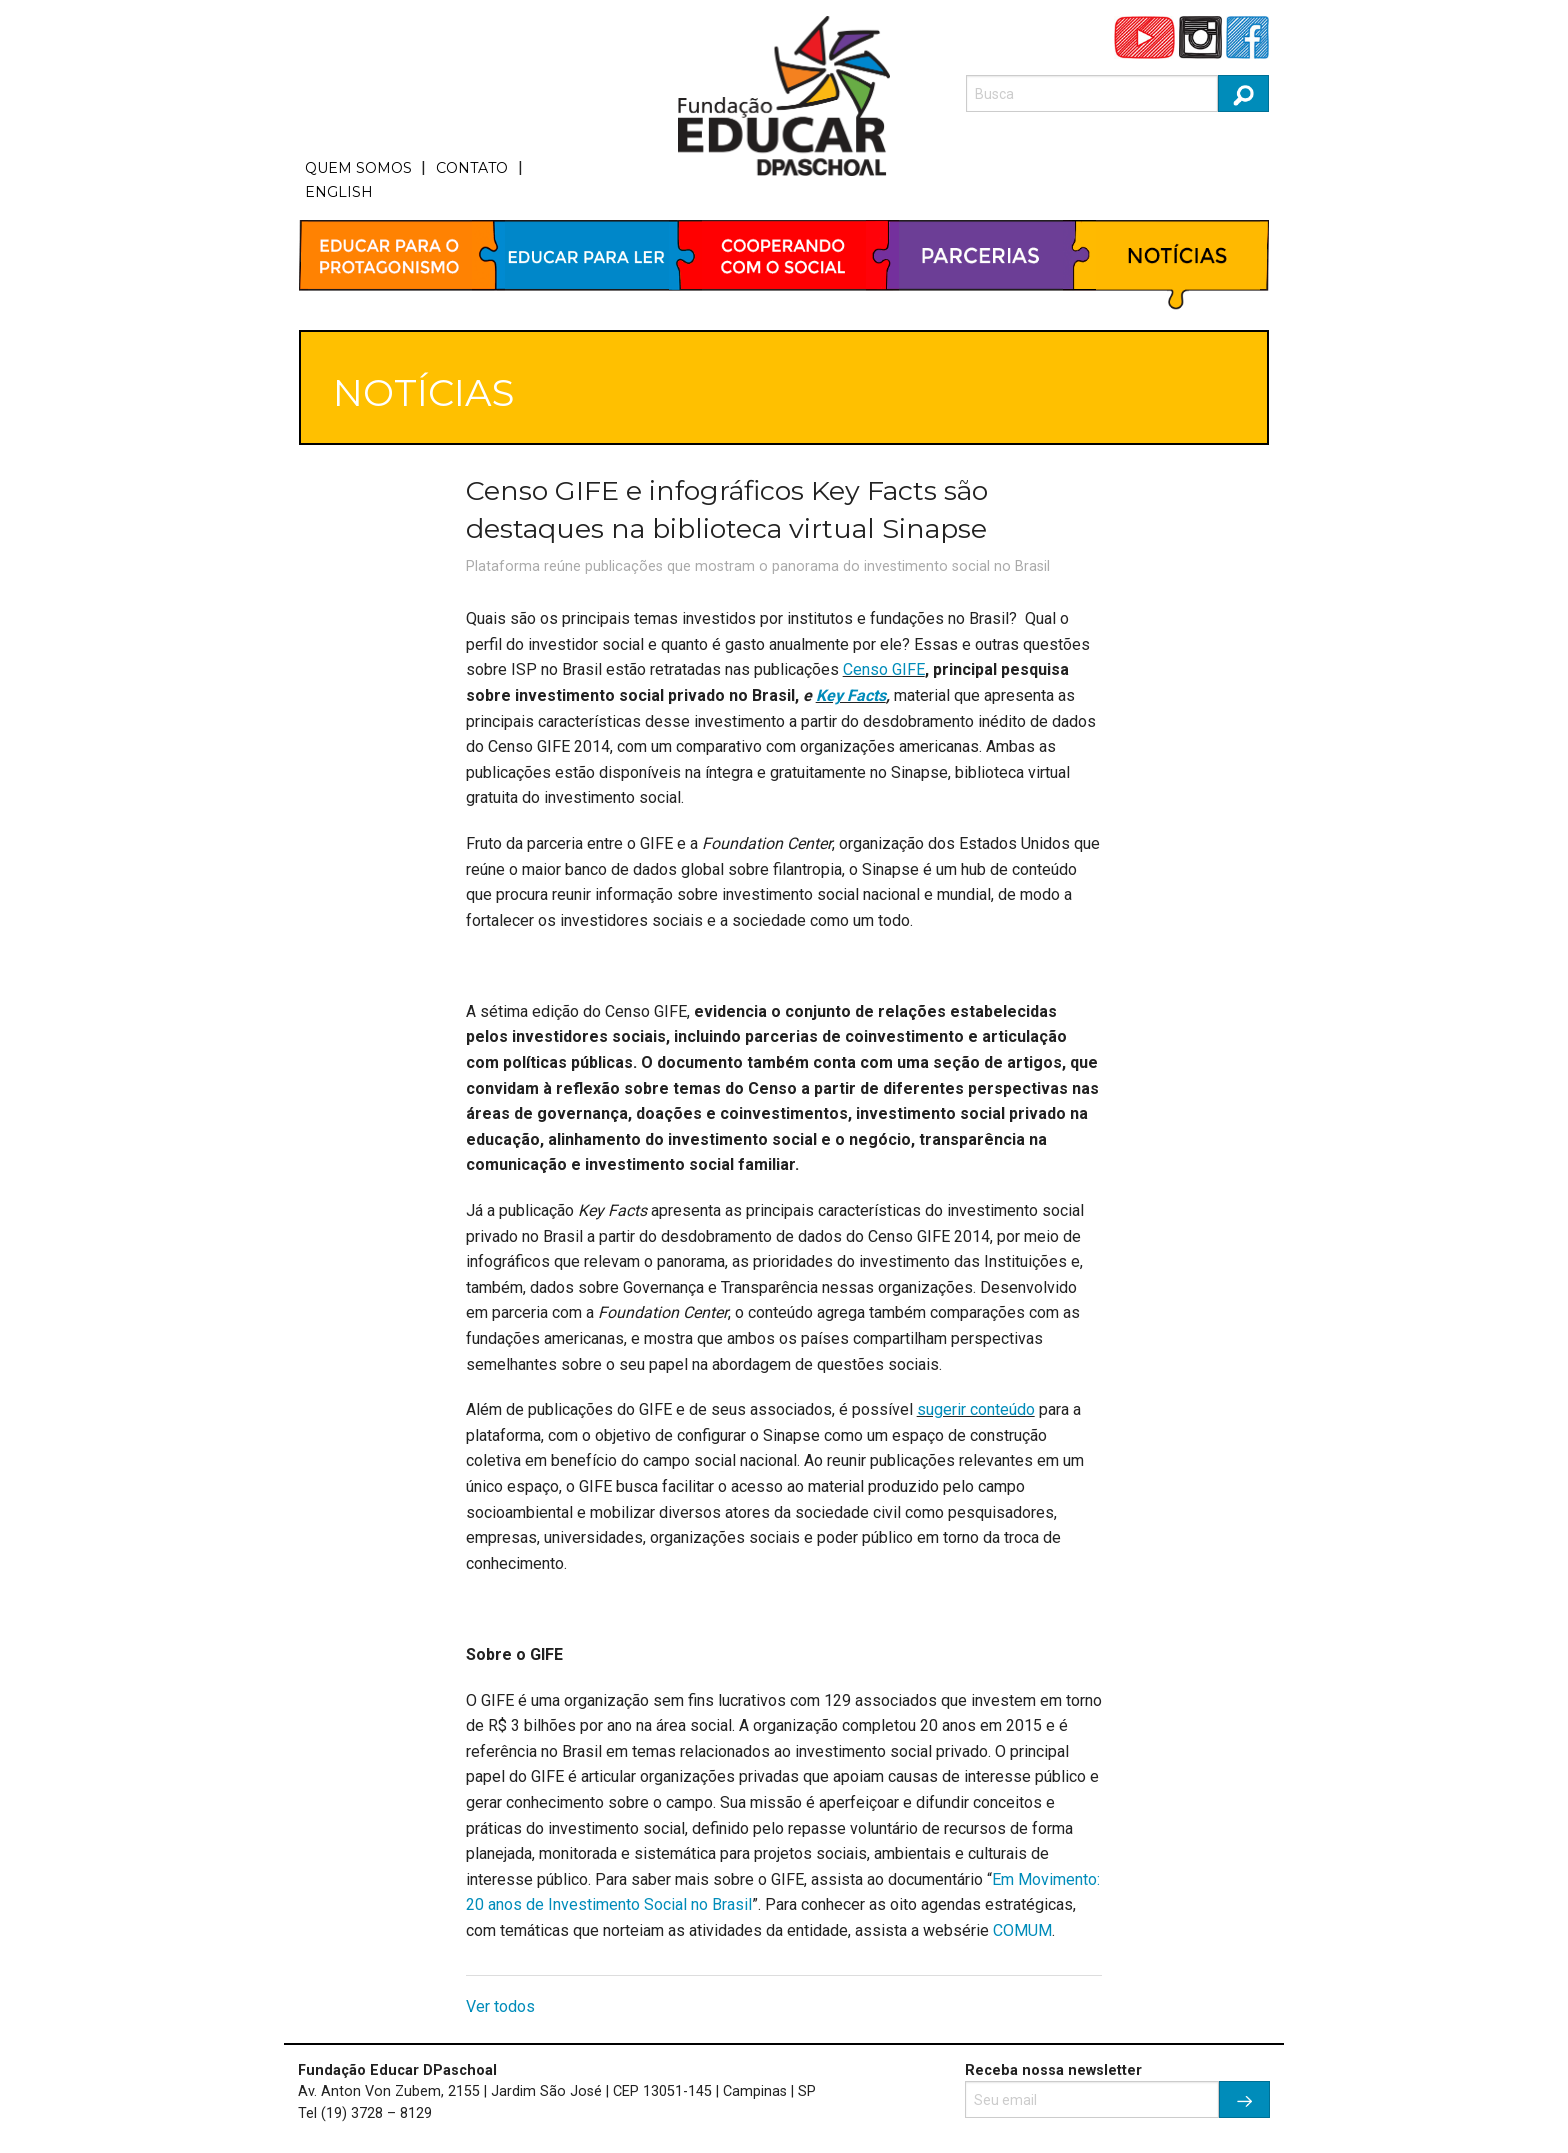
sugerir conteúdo (976, 1409)
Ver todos (500, 2006)
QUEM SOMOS (358, 168)
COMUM (1022, 1930)
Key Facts (851, 695)
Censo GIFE (884, 669)
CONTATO (472, 168)
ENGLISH (339, 192)
